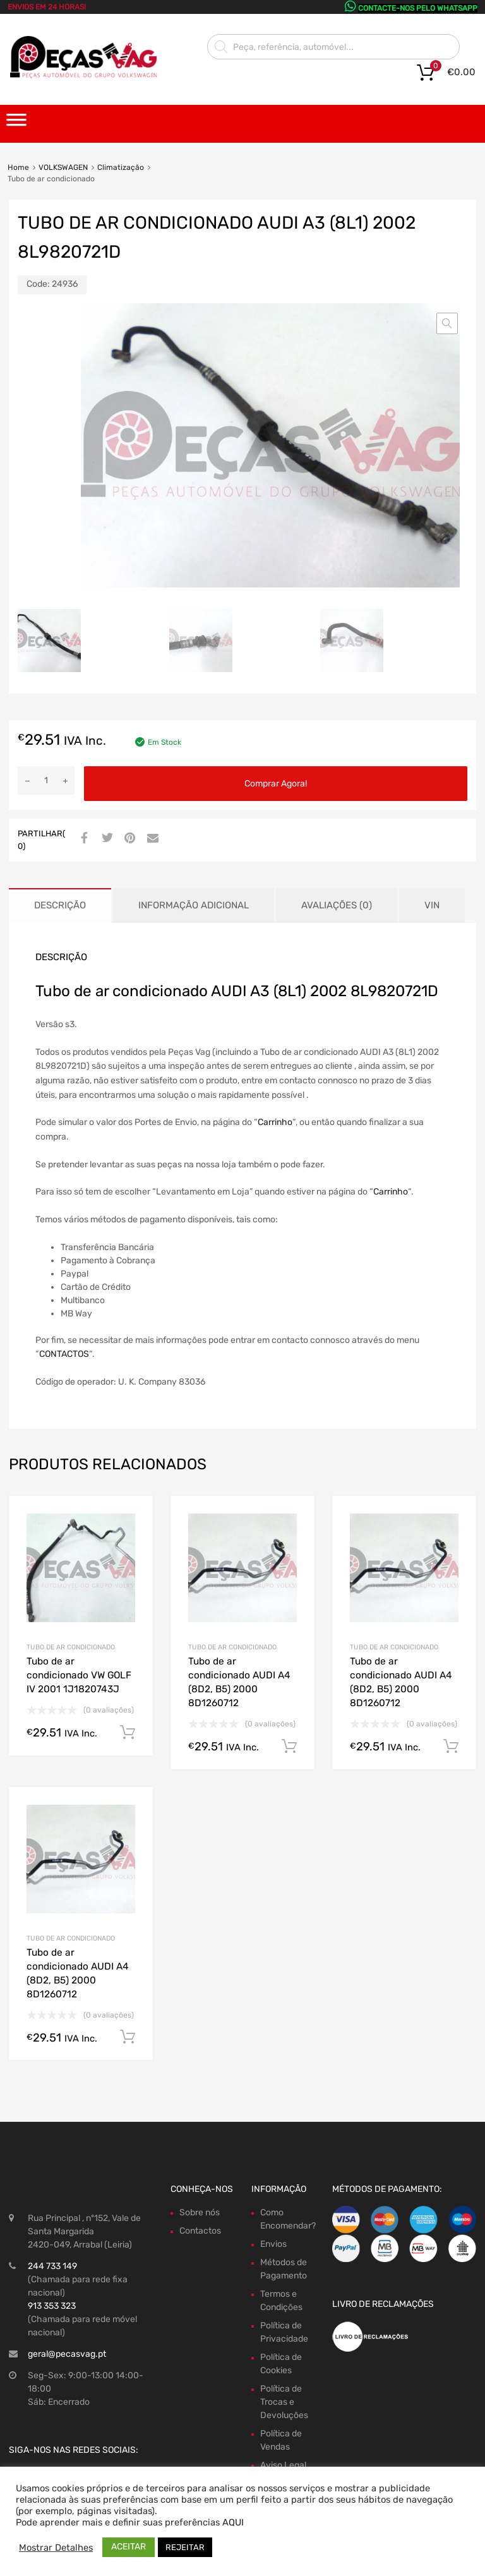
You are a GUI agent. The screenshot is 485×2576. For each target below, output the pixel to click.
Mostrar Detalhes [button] (56, 2547)
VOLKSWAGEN (63, 167)
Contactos (200, 2230)
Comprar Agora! (275, 783)
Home (18, 167)
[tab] (60, 905)
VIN (432, 905)
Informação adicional (193, 905)
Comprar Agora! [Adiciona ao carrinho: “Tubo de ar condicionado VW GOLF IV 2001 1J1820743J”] (127, 1732)
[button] (447, 323)
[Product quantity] (46, 780)
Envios (273, 2244)
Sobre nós (199, 2212)
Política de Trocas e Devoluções (284, 2402)
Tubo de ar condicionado (71, 1647)
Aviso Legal (283, 2465)
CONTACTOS (64, 1354)
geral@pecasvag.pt (67, 2354)
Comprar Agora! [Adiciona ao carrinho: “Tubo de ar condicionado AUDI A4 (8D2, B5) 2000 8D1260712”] (289, 1746)
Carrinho (275, 1122)
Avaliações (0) (336, 905)
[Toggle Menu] (16, 124)
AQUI (233, 2522)
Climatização (120, 167)
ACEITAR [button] (128, 2546)
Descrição (60, 905)
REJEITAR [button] (185, 2547)
